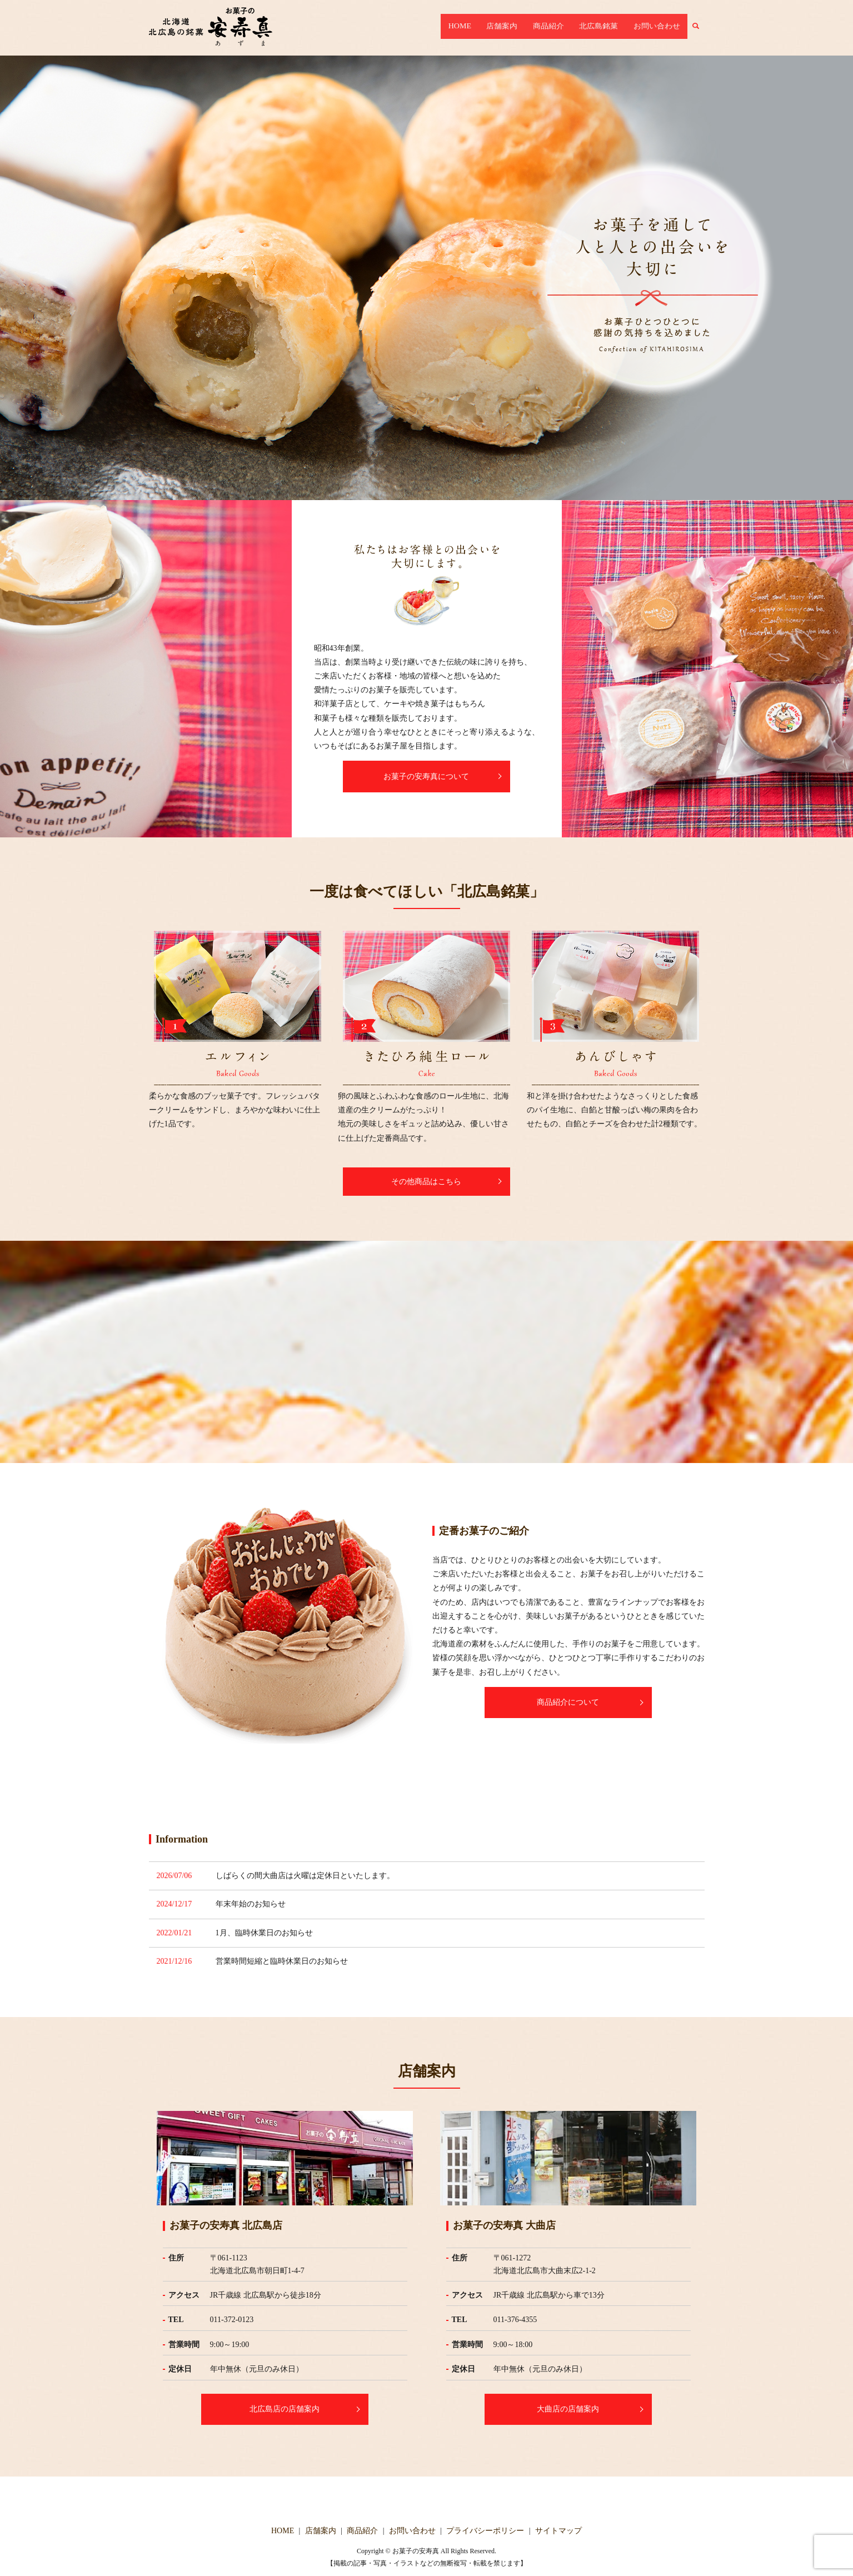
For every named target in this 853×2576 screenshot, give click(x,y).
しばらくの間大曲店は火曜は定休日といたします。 (305, 1875)
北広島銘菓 (610, 27)
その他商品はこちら (427, 1181)
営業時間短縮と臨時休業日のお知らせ (282, 1961)
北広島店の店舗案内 (285, 2409)
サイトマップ (558, 2531)
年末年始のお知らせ (251, 1904)
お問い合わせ (660, 27)
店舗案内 (528, 27)
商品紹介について (568, 1702)
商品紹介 (567, 27)
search (703, 27)
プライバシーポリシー (485, 2531)
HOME (493, 27)
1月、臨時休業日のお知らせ (264, 1933)
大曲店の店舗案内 (568, 2409)
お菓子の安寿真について (427, 776)
